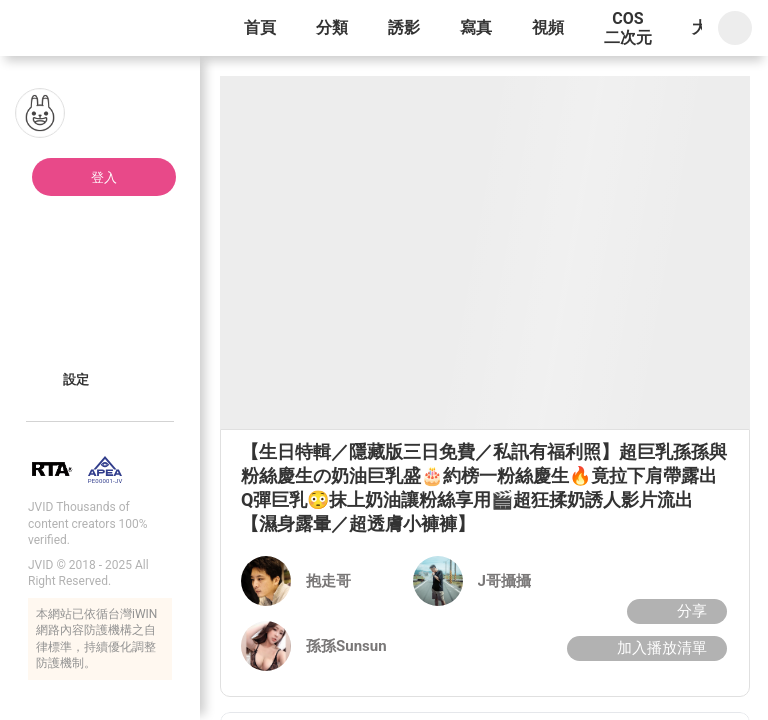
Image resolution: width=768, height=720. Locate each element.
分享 (674, 611)
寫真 (476, 27)
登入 (104, 177)
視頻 (548, 27)
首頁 (260, 27)
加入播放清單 (644, 648)
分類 (332, 27)
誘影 (404, 27)
